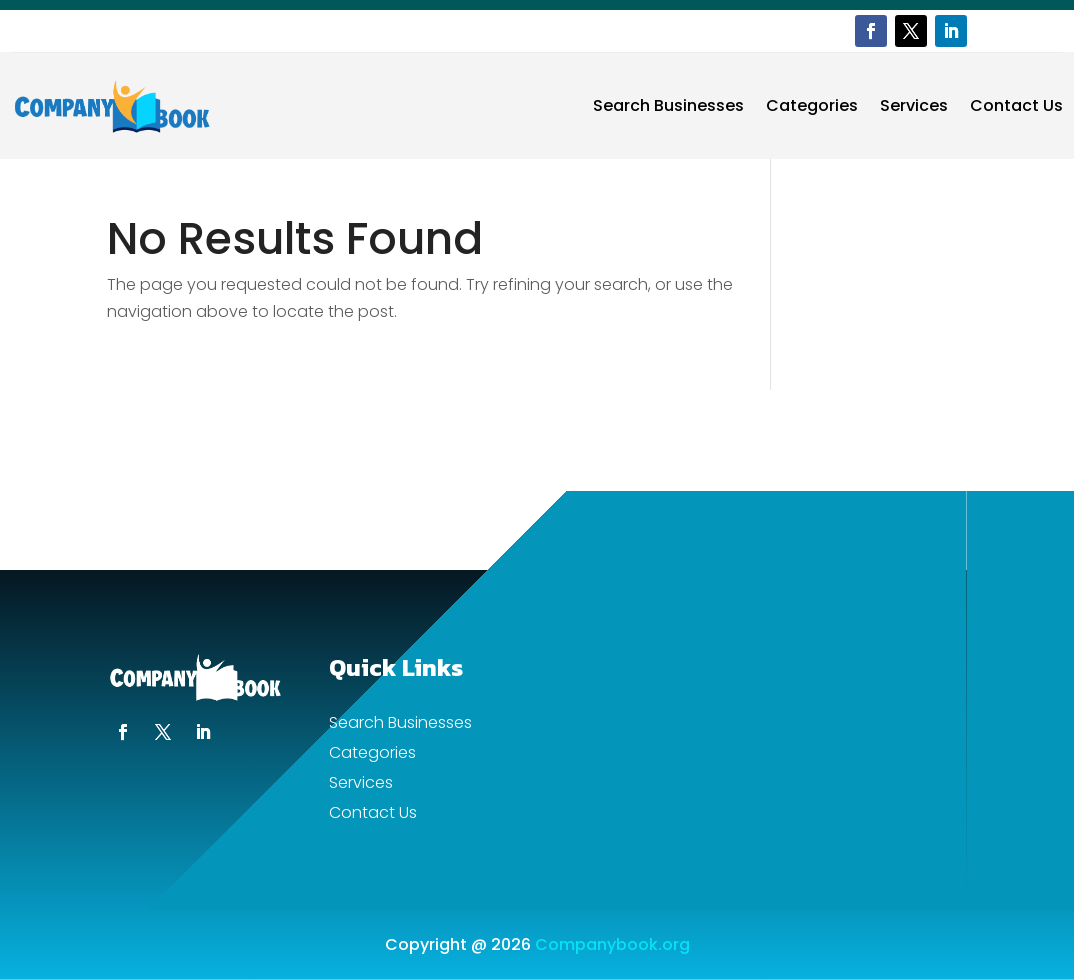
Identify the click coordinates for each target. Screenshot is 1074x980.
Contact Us (1016, 105)
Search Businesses (668, 105)
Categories (812, 105)
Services (914, 105)
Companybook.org (612, 944)
